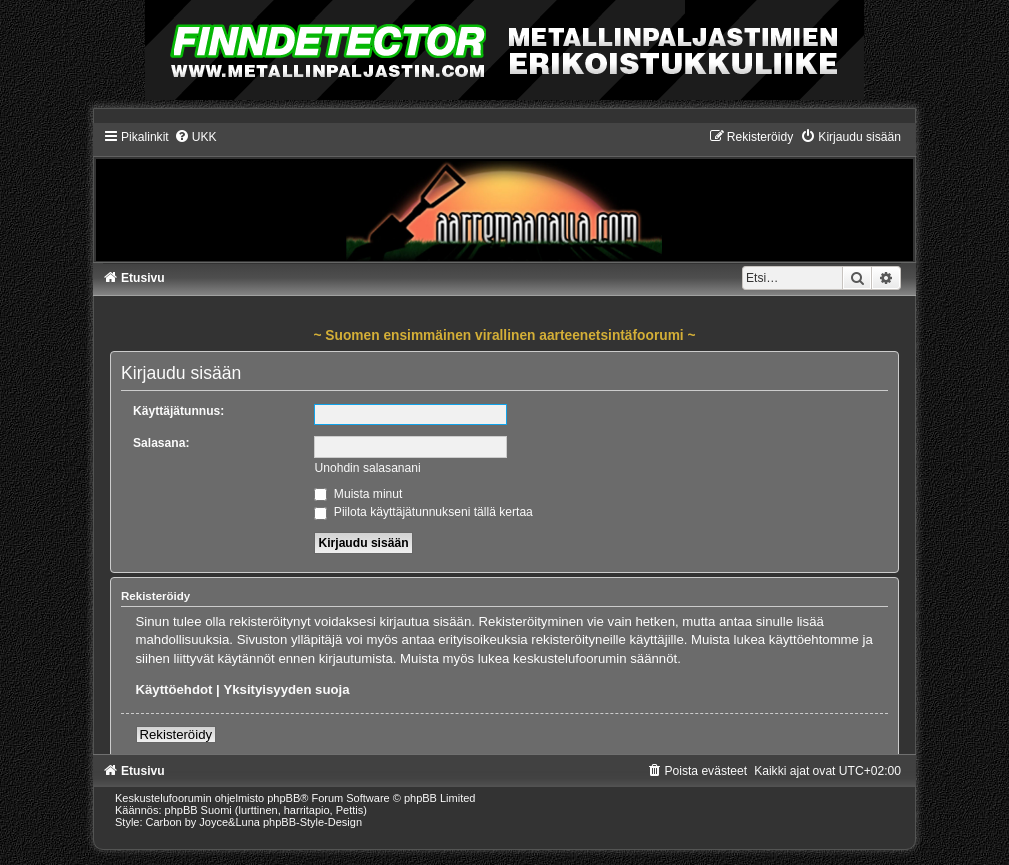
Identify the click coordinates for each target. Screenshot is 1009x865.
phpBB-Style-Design (312, 822)
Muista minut (358, 494)
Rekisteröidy (176, 734)
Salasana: (161, 443)
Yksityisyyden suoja (286, 689)
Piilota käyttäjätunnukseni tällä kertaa (423, 512)
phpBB (283, 798)
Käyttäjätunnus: (178, 411)
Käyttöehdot (174, 689)
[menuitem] (195, 137)
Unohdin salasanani (367, 468)
